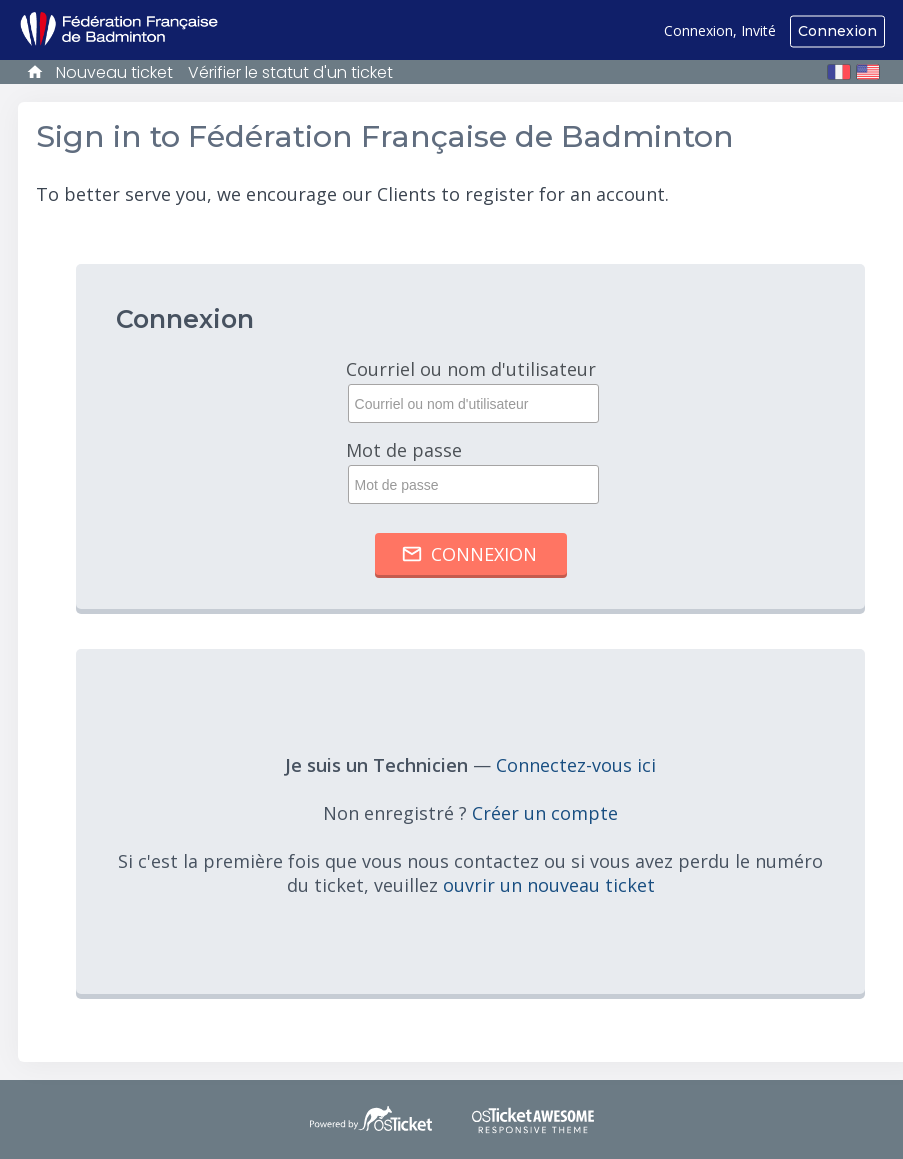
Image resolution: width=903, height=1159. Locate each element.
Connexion (837, 31)
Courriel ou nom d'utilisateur (471, 390)
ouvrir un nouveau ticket (549, 885)
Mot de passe (471, 471)
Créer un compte (545, 813)
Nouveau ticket (114, 72)
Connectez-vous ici (576, 765)
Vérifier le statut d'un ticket (290, 72)
